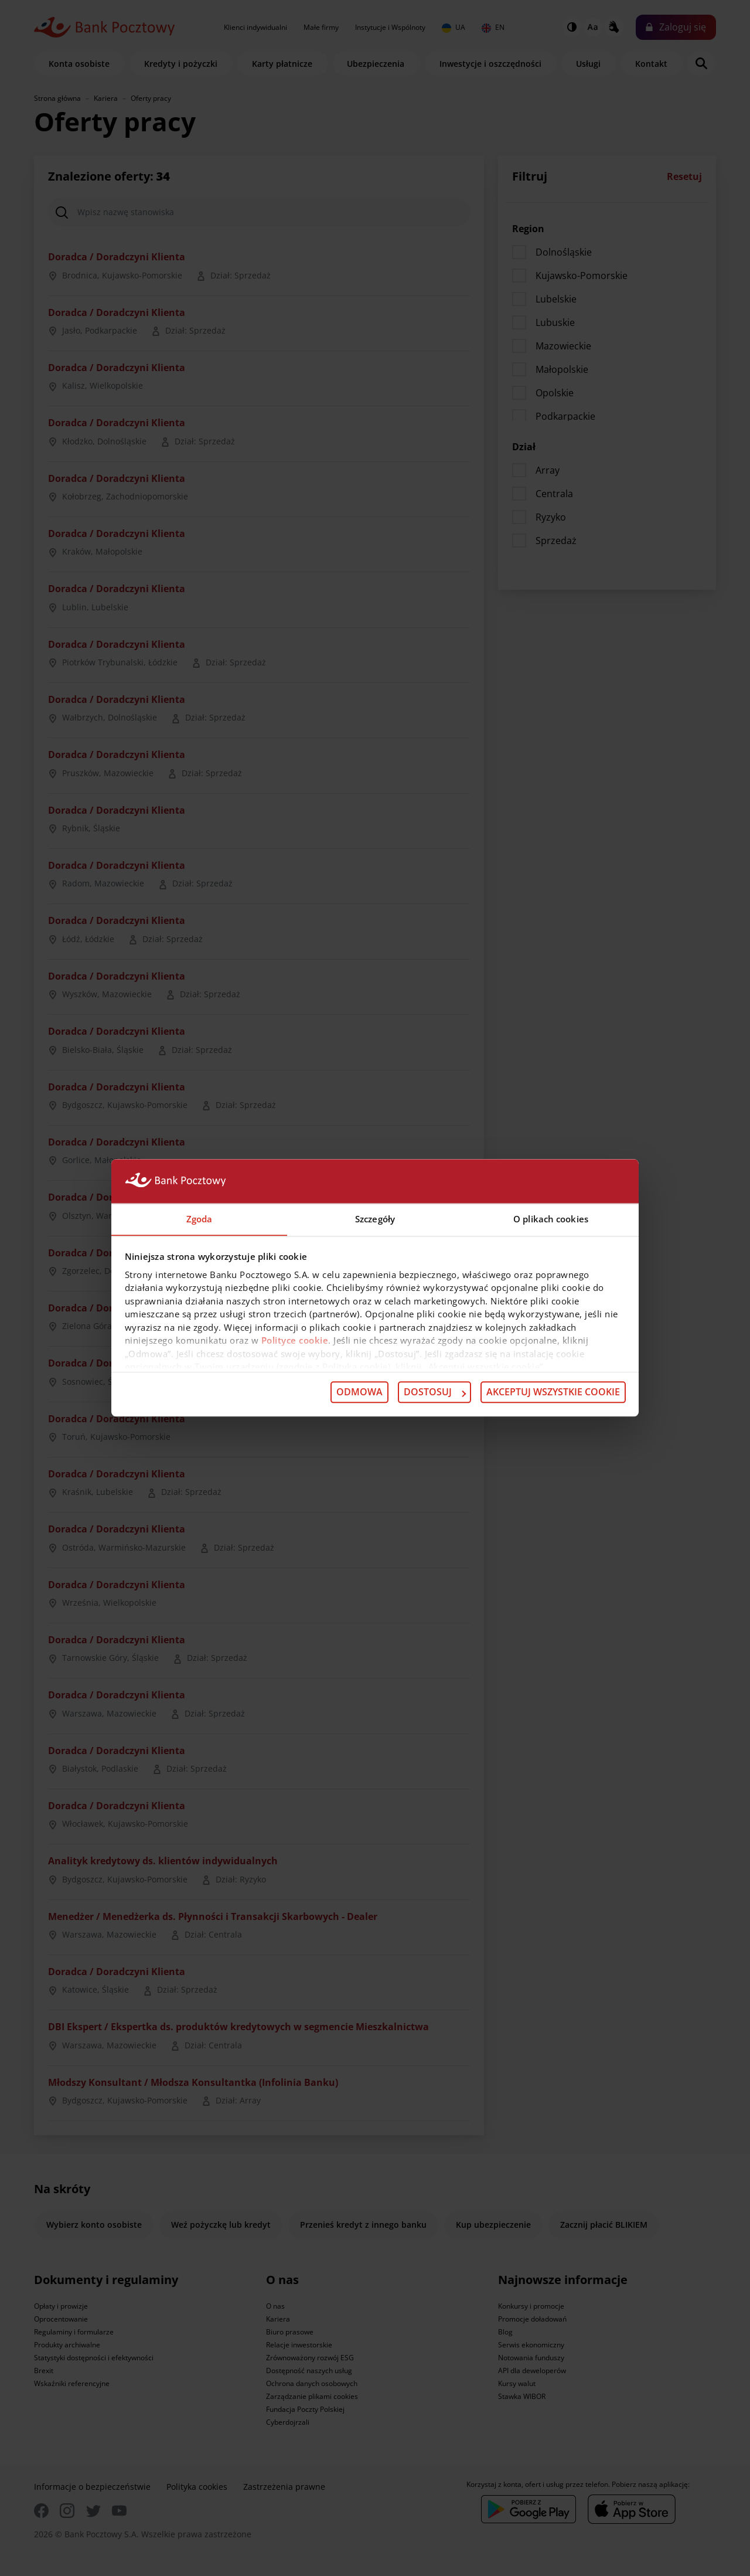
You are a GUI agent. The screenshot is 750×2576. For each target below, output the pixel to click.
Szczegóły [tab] (375, 1219)
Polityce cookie (295, 1341)
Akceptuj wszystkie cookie (553, 1392)
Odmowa (359, 1392)
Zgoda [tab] (199, 1219)
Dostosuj (435, 1392)
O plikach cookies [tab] (550, 1219)
